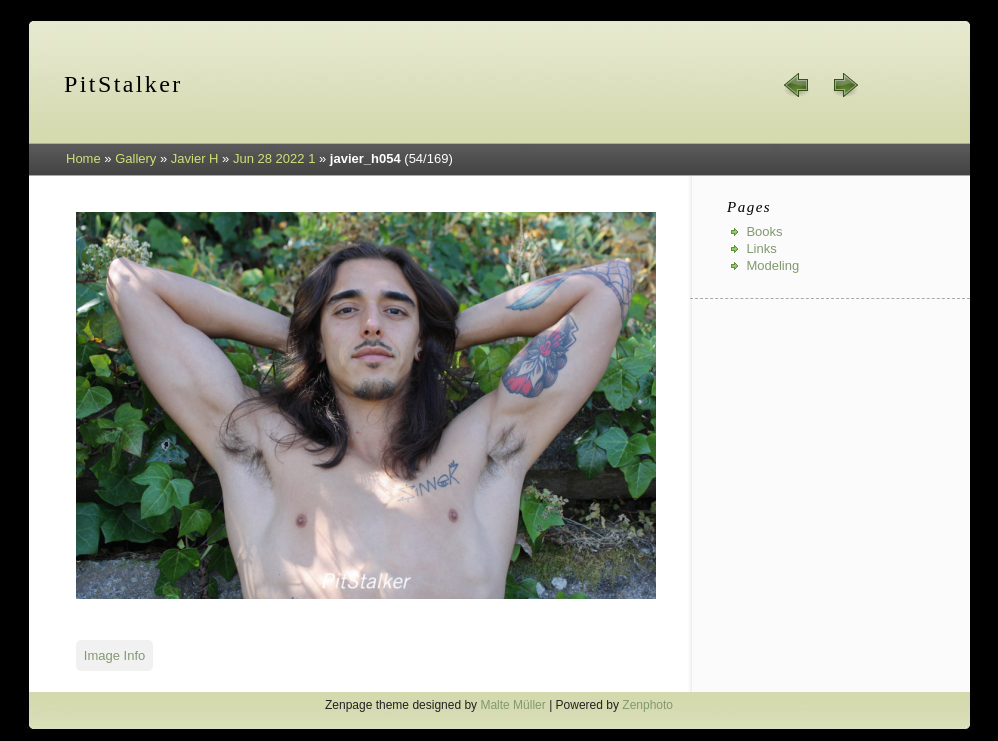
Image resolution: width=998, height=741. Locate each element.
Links (761, 248)
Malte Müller (512, 705)
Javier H (195, 158)
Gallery (135, 158)
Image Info (114, 655)
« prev (797, 85)
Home (83, 158)
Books (764, 231)
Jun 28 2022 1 (274, 158)
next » (845, 85)
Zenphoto (647, 705)
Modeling (772, 265)
